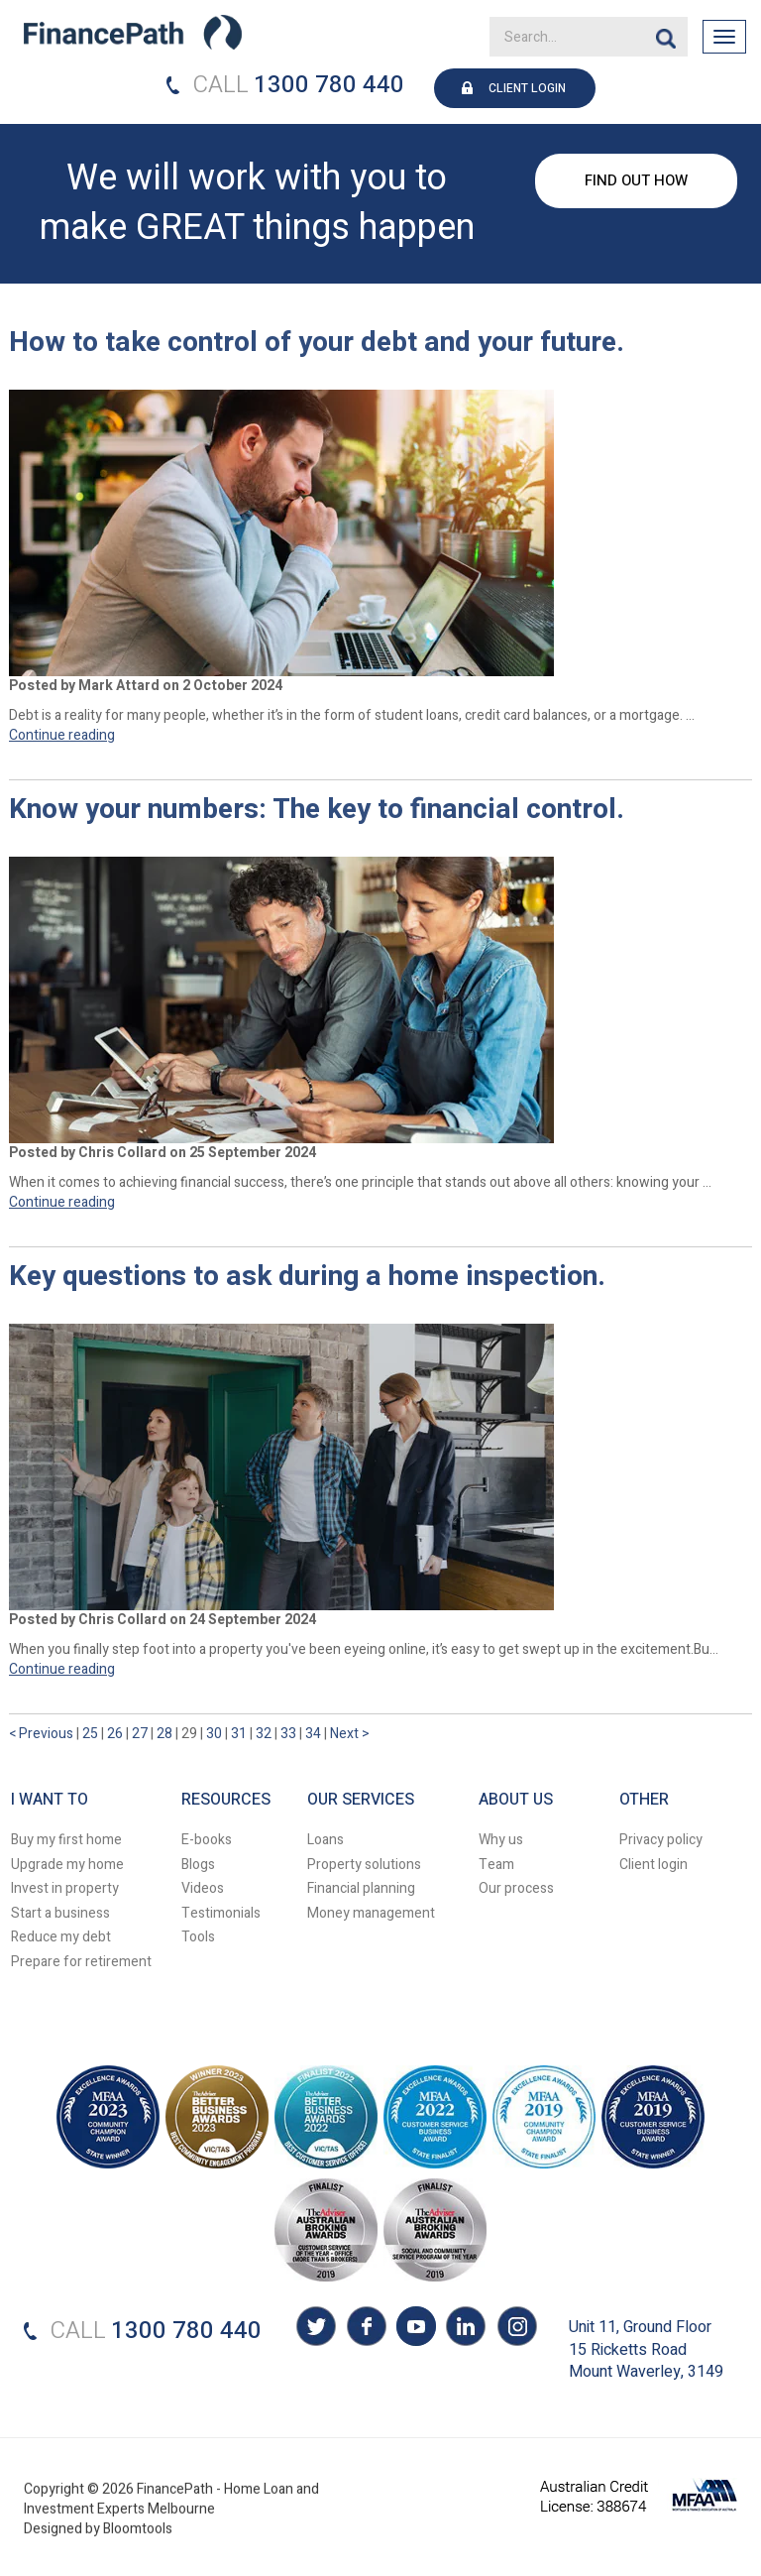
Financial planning (361, 1888)
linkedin (464, 2329)
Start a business (60, 1913)
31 (240, 1733)
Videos (202, 1888)
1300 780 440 (329, 84)
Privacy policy (661, 1839)
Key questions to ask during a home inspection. (307, 1277)
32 (265, 1733)
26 (116, 1733)
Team (496, 1864)
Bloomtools (137, 2537)
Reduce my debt (61, 1937)
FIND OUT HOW (636, 180)
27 (141, 1733)
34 (314, 1733)
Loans (325, 1839)
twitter (316, 2329)
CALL (221, 84)
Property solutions (364, 1864)
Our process (516, 1888)
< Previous (42, 1733)
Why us (501, 1839)
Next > (350, 1733)
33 (289, 1733)
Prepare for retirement (81, 1961)
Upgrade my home (67, 1864)
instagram (514, 2329)
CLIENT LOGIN (527, 88)
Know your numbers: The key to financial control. (316, 810)
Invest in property (65, 1888)
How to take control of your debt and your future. (316, 343)
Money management (371, 1913)
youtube (415, 2329)
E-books (206, 1839)
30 (215, 1733)
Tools (198, 1937)
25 (91, 1733)
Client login (653, 1864)
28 (166, 1733)
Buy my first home (66, 1839)
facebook (365, 2329)
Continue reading (62, 735)
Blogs (198, 1864)
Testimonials (221, 1913)
